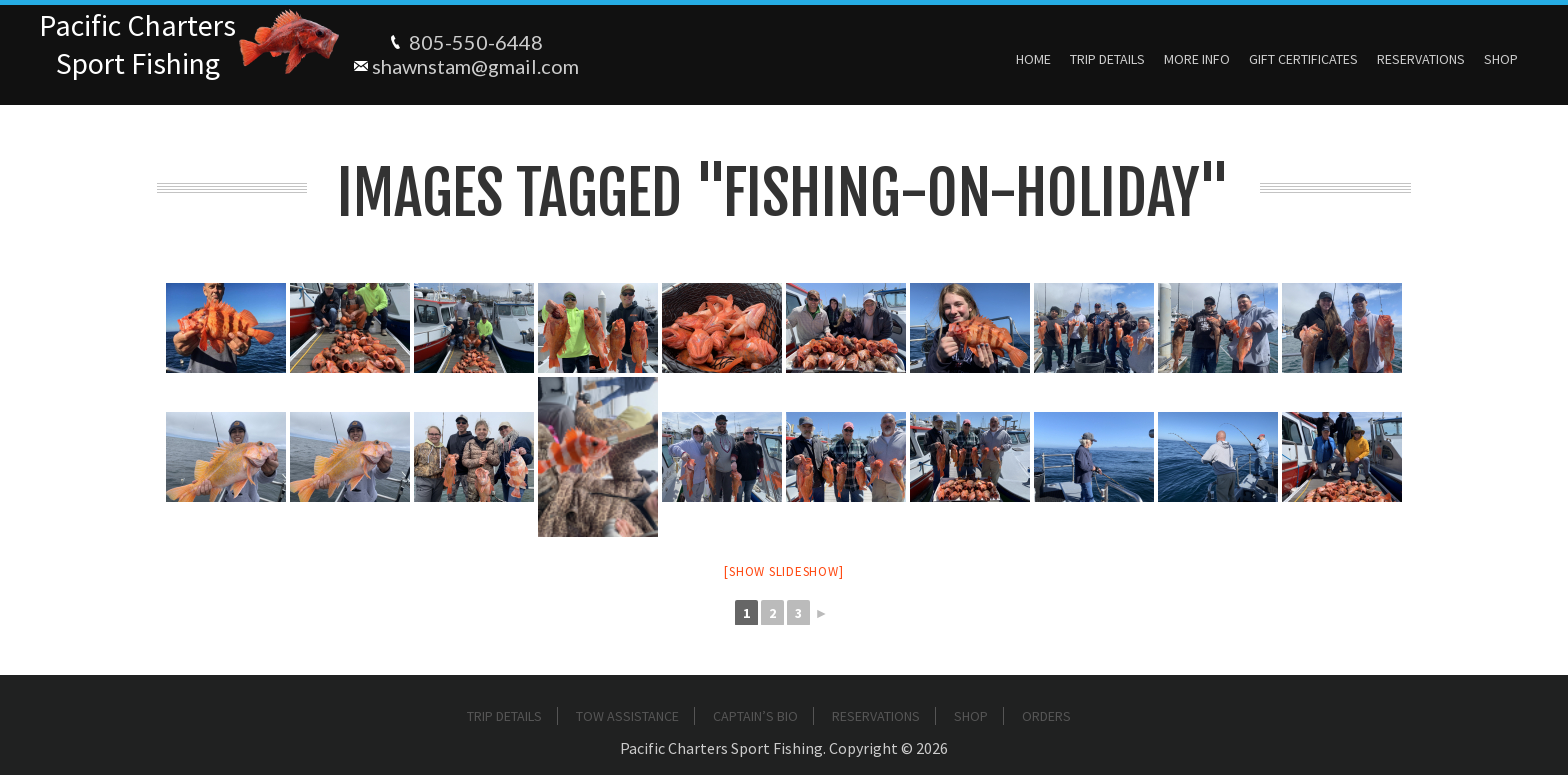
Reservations (1421, 59)
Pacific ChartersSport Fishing (137, 44)
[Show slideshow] (783, 571)
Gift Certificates (1303, 59)
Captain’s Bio (755, 716)
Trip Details (1107, 59)
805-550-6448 (476, 42)
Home (1033, 59)
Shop (1501, 59)
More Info (1197, 59)
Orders (1046, 716)
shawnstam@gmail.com (475, 66)
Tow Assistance (627, 716)
